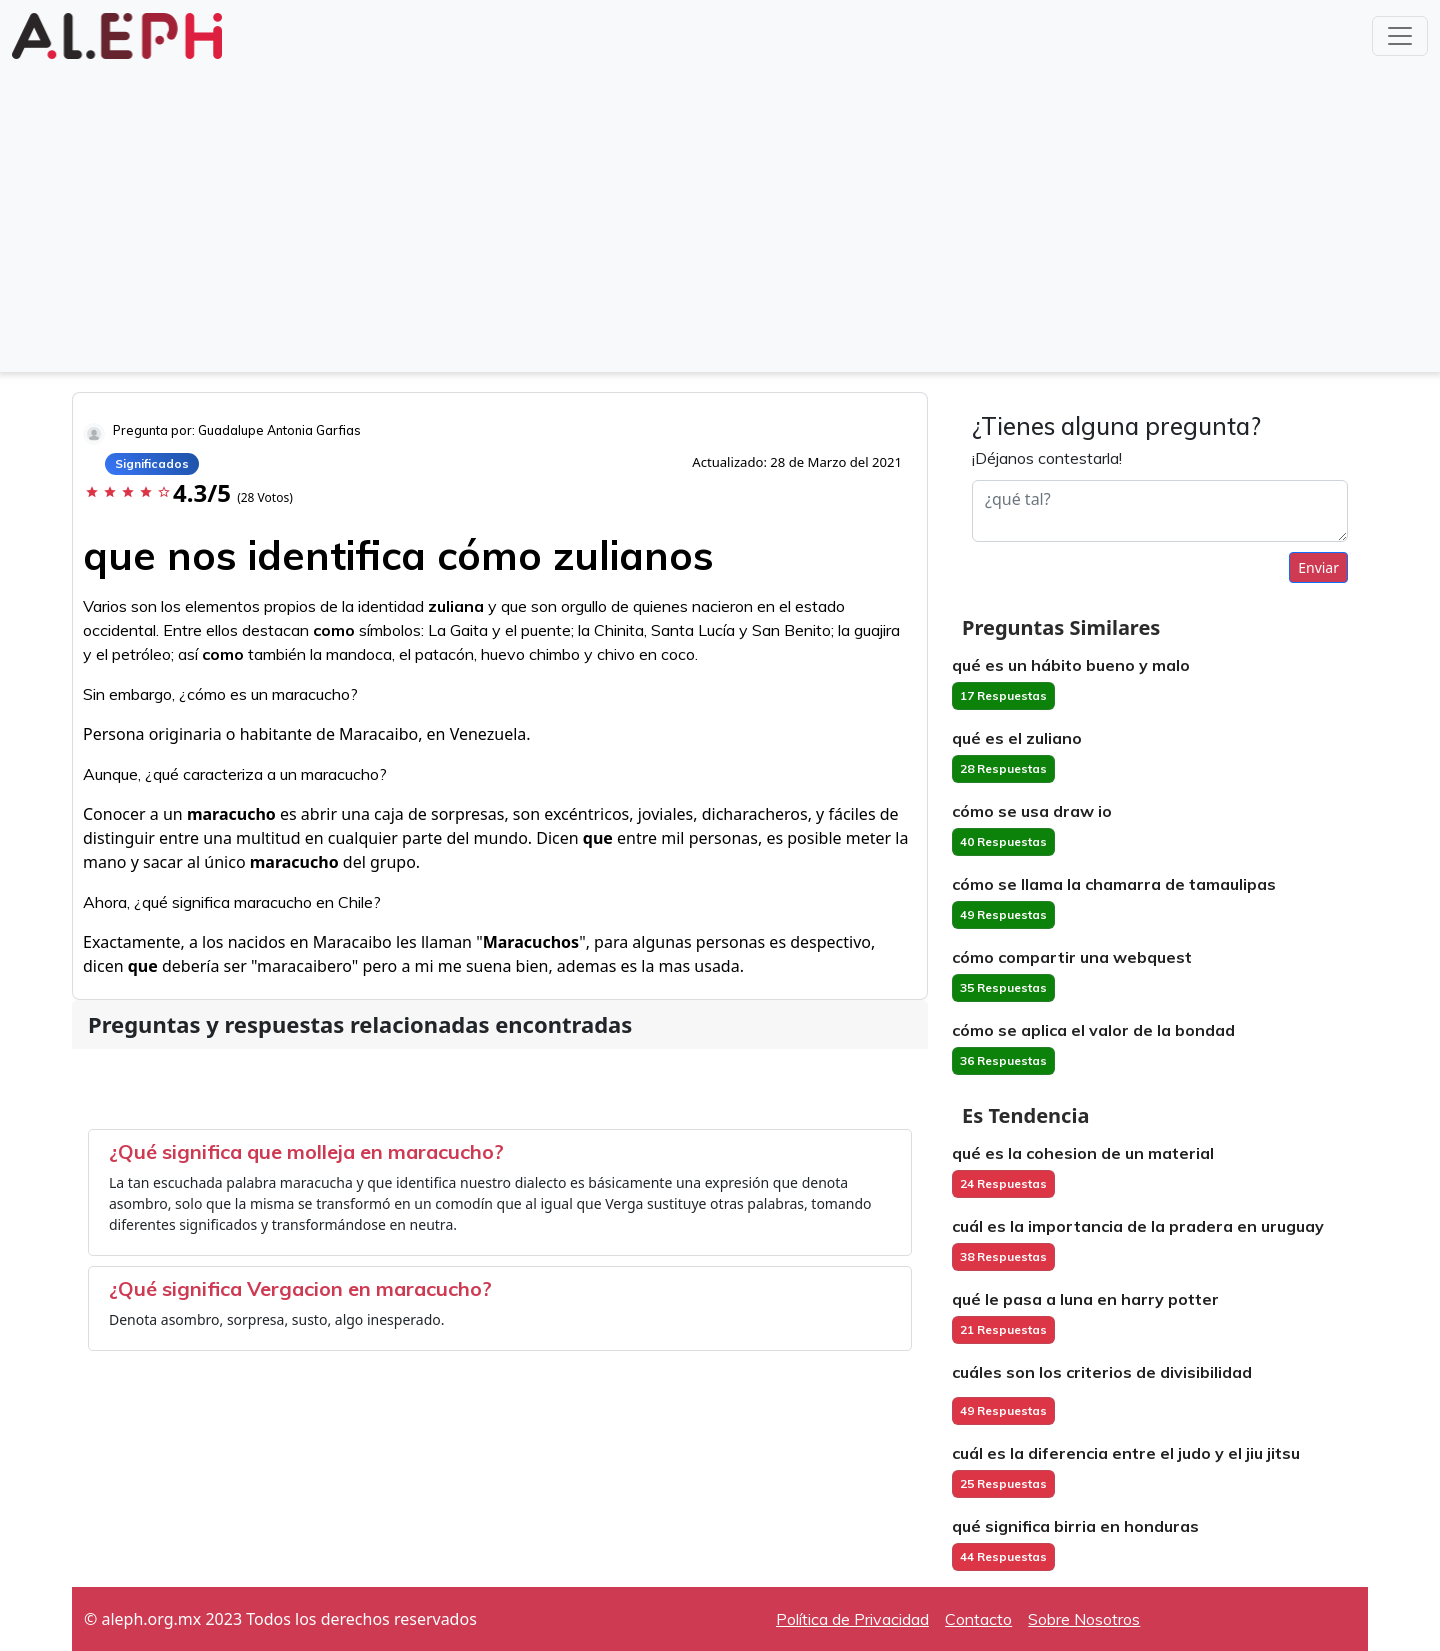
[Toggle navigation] (1400, 36)
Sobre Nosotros (1084, 1619)
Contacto (978, 1619)
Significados (152, 463)
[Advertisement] (720, 214)
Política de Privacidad (852, 1619)
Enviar (1318, 567)
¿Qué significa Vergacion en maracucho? (300, 1288)
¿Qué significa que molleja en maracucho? (306, 1151)
